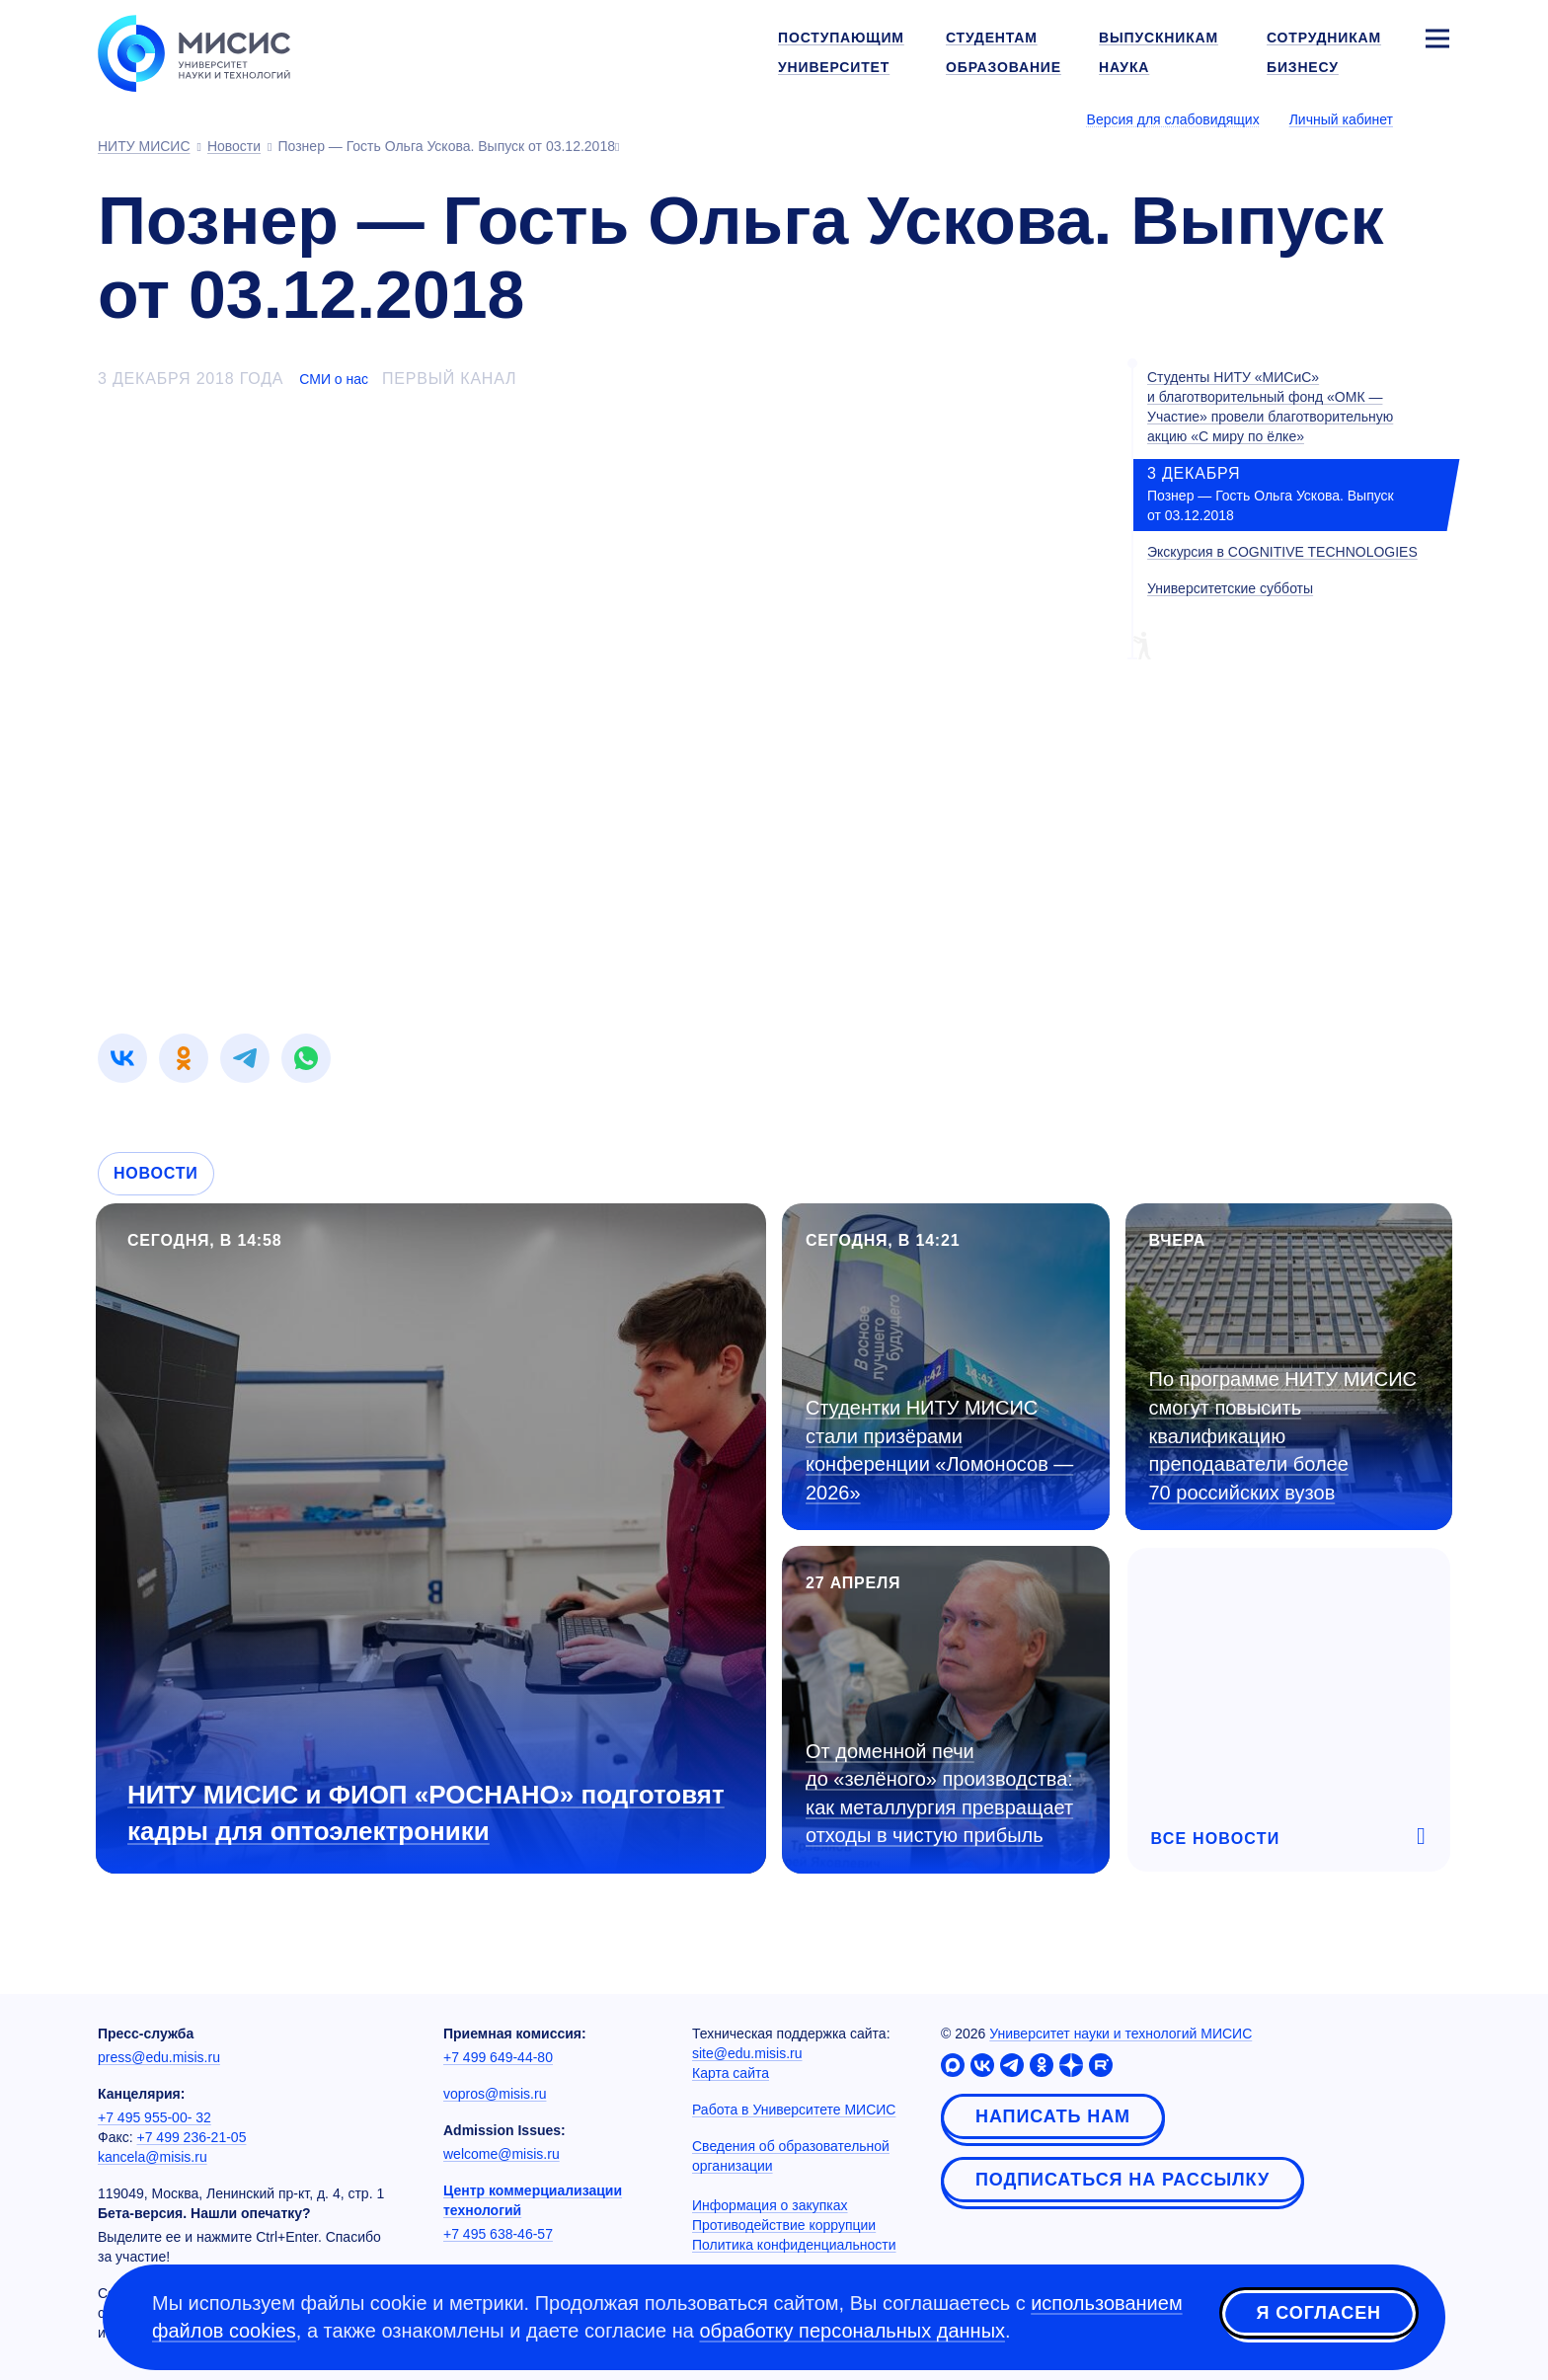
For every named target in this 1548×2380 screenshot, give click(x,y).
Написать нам (1052, 2116)
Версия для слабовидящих (1173, 119)
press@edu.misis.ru (159, 2057)
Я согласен (1319, 2314)
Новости (156, 1173)
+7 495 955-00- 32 (154, 2117)
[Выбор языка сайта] (1436, 118)
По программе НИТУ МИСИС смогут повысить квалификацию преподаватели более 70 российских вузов (1283, 1435)
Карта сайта (730, 2073)
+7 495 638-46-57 (498, 2234)
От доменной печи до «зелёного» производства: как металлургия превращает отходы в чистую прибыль (939, 1793)
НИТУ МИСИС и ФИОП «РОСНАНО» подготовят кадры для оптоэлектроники (426, 1813)
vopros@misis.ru (494, 2094)
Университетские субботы (1230, 588)
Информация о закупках (770, 2205)
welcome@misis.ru (501, 2154)
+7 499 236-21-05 (192, 2137)
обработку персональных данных (852, 2331)
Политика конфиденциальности (794, 2245)
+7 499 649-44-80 (498, 2057)
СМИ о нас (333, 379)
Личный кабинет (1341, 119)
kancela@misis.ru (152, 2157)
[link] (122, 1058)
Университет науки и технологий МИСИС (1120, 2033)
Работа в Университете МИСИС (793, 2109)
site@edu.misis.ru (747, 2053)
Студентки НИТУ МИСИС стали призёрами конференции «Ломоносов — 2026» (939, 1450)
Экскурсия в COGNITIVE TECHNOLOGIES (1282, 552)
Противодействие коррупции (784, 2225)
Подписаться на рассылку (1122, 2179)
